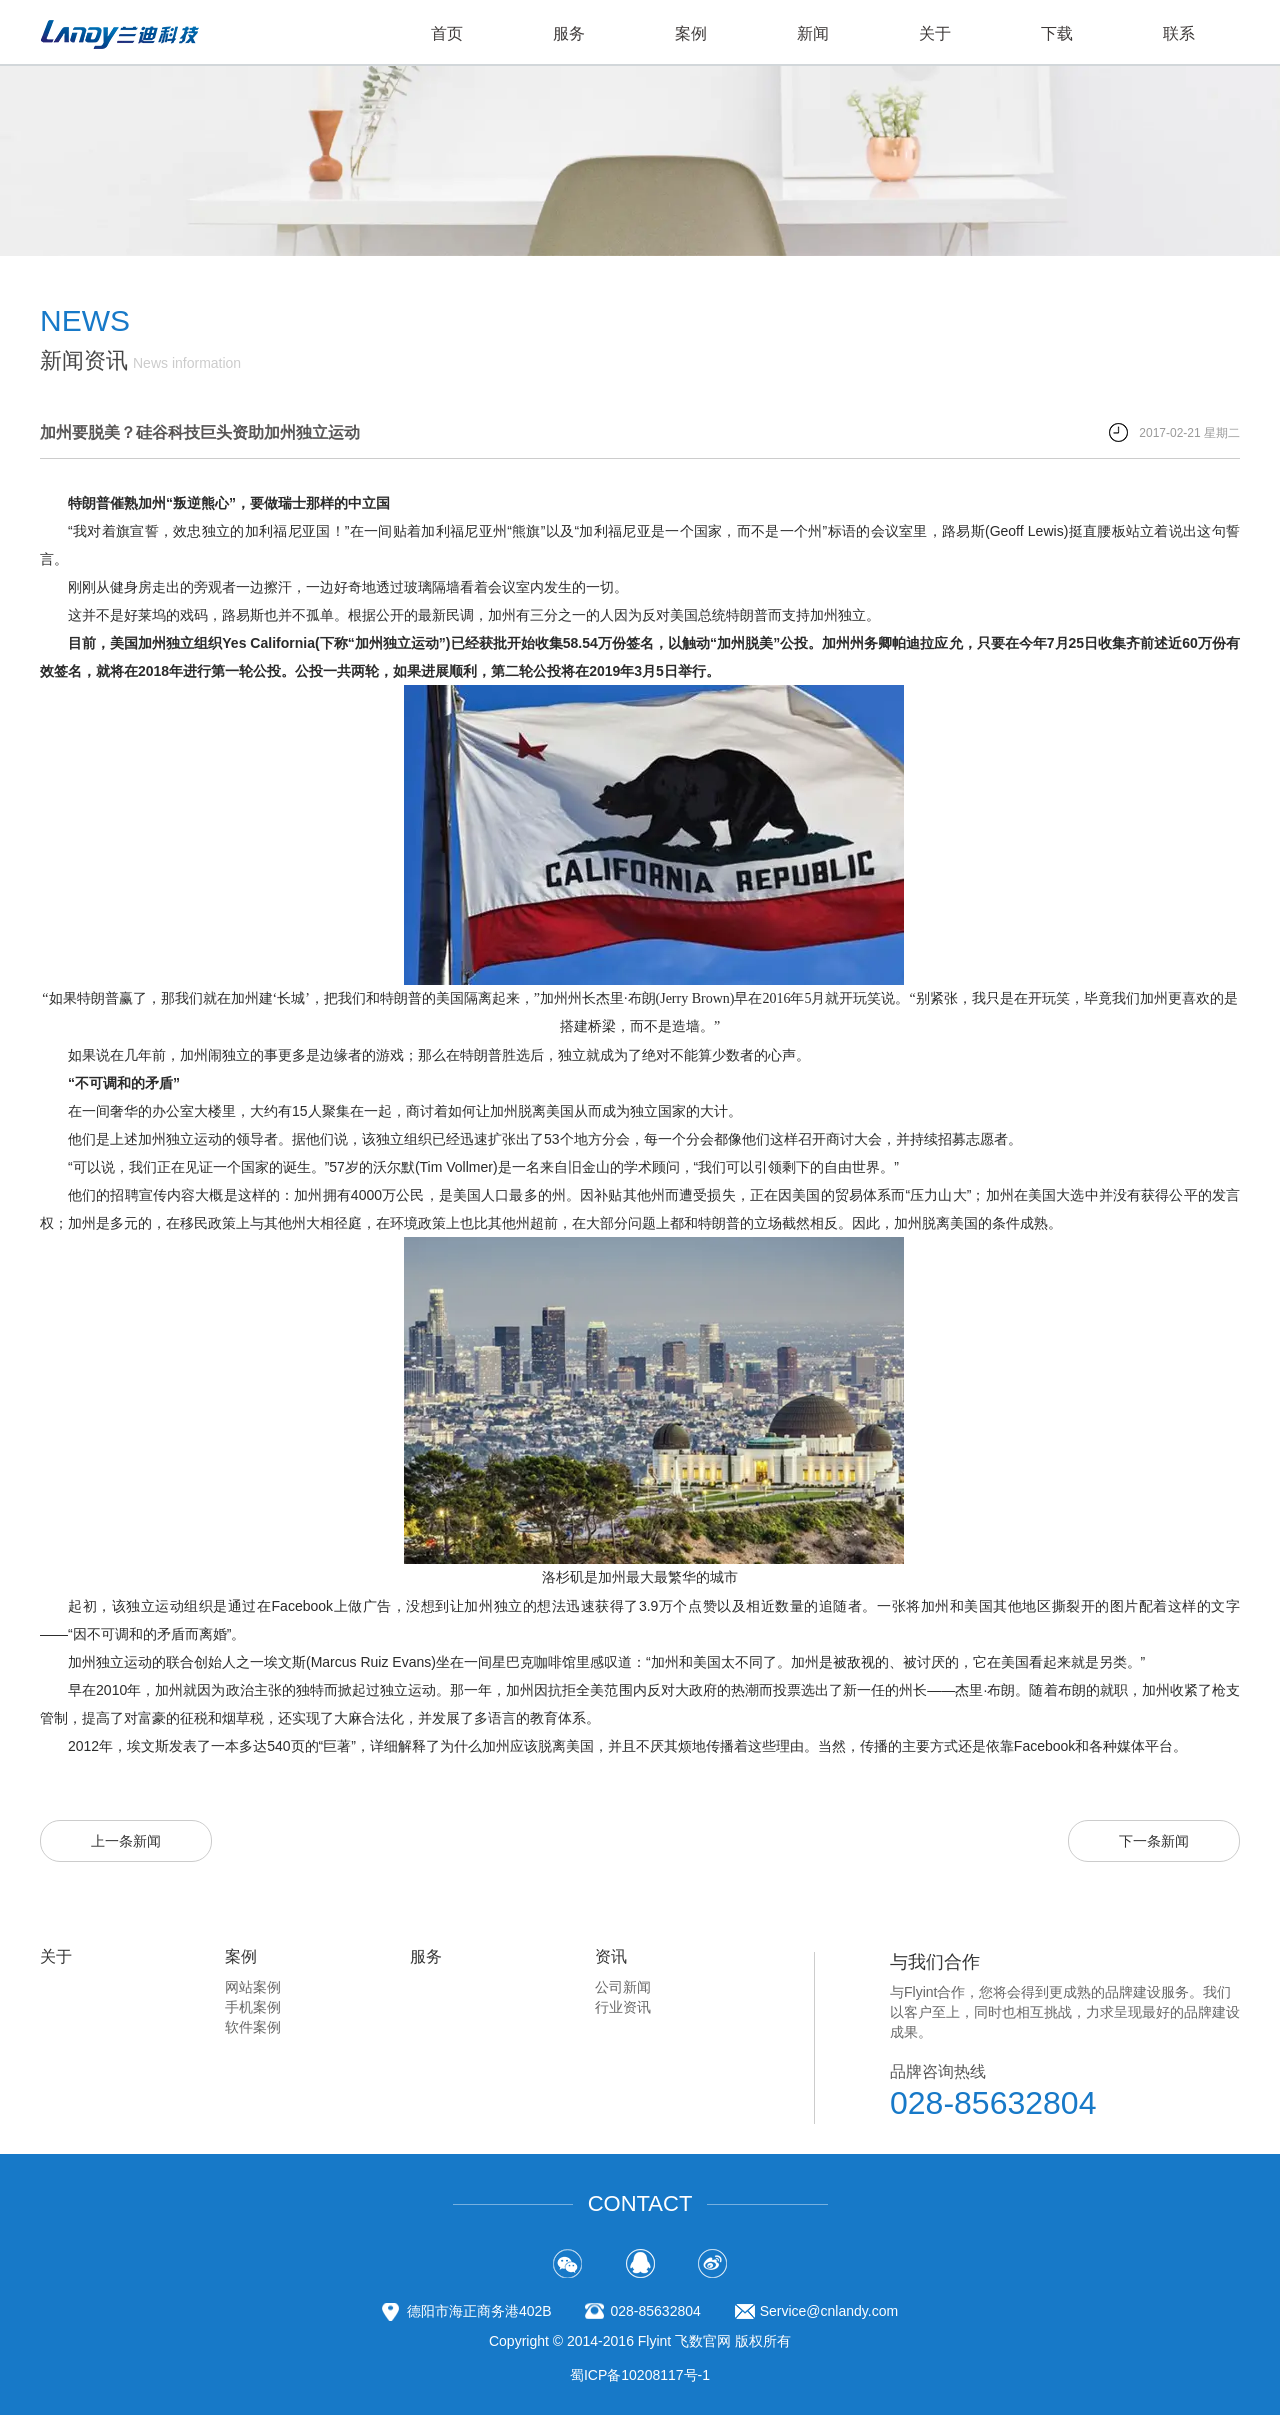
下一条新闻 (1154, 1841)
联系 (1179, 33)
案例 (691, 33)
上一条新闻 (126, 1841)
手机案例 (253, 2007)
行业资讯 (623, 2007)
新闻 (813, 33)
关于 (935, 33)
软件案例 (253, 2027)
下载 (1057, 33)
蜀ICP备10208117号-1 (640, 2375)
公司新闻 (623, 1987)
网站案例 (253, 1987)
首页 (447, 33)
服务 (569, 33)
